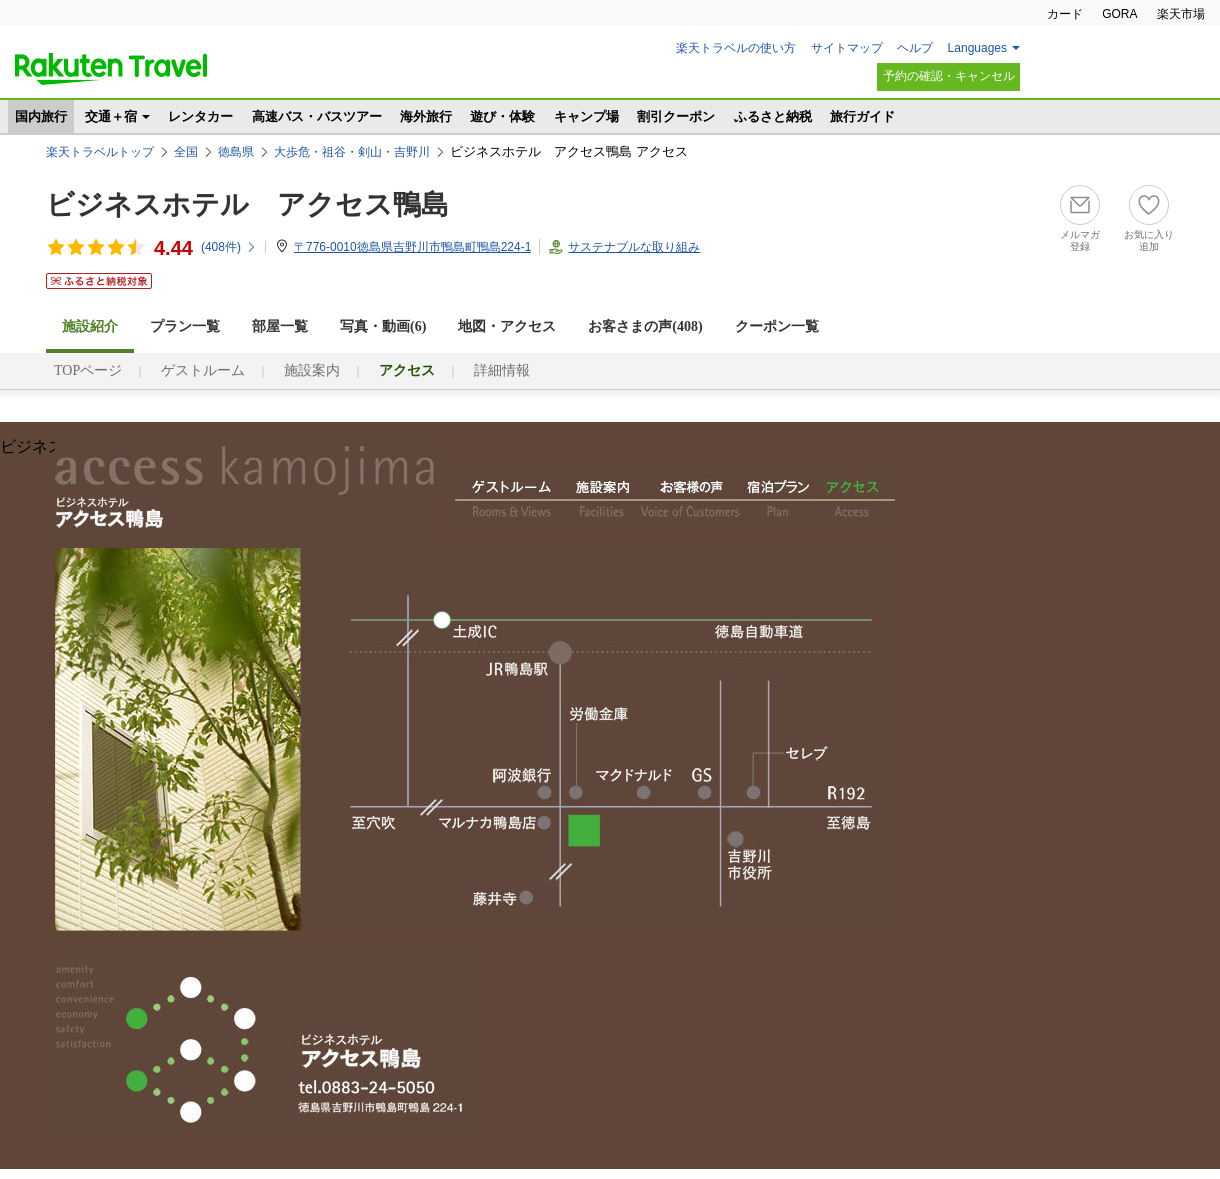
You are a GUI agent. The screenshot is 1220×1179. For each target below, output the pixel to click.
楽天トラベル (111, 69)
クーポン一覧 (777, 326)
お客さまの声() (645, 326)
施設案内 (312, 370)
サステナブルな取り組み (634, 247)
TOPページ (88, 370)
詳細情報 (502, 370)
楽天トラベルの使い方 (736, 48)
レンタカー (200, 116)
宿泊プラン (778, 500)
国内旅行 (41, 116)
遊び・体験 (502, 116)
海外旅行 (426, 116)
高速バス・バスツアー (317, 116)
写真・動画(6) (383, 326)
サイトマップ (847, 48)
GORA (1119, 14)
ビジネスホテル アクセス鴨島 (247, 204)
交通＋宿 (111, 116)
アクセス (854, 500)
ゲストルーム (203, 370)
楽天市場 (1181, 14)
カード (1065, 14)
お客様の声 (689, 500)
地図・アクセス (507, 326)
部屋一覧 (280, 326)
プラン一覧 (185, 326)
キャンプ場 (586, 116)
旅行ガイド (862, 116)
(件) (229, 247)
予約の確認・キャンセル (949, 76)
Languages (977, 48)
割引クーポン (676, 116)
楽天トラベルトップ (100, 152)
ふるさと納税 (773, 116)
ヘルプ (915, 48)
